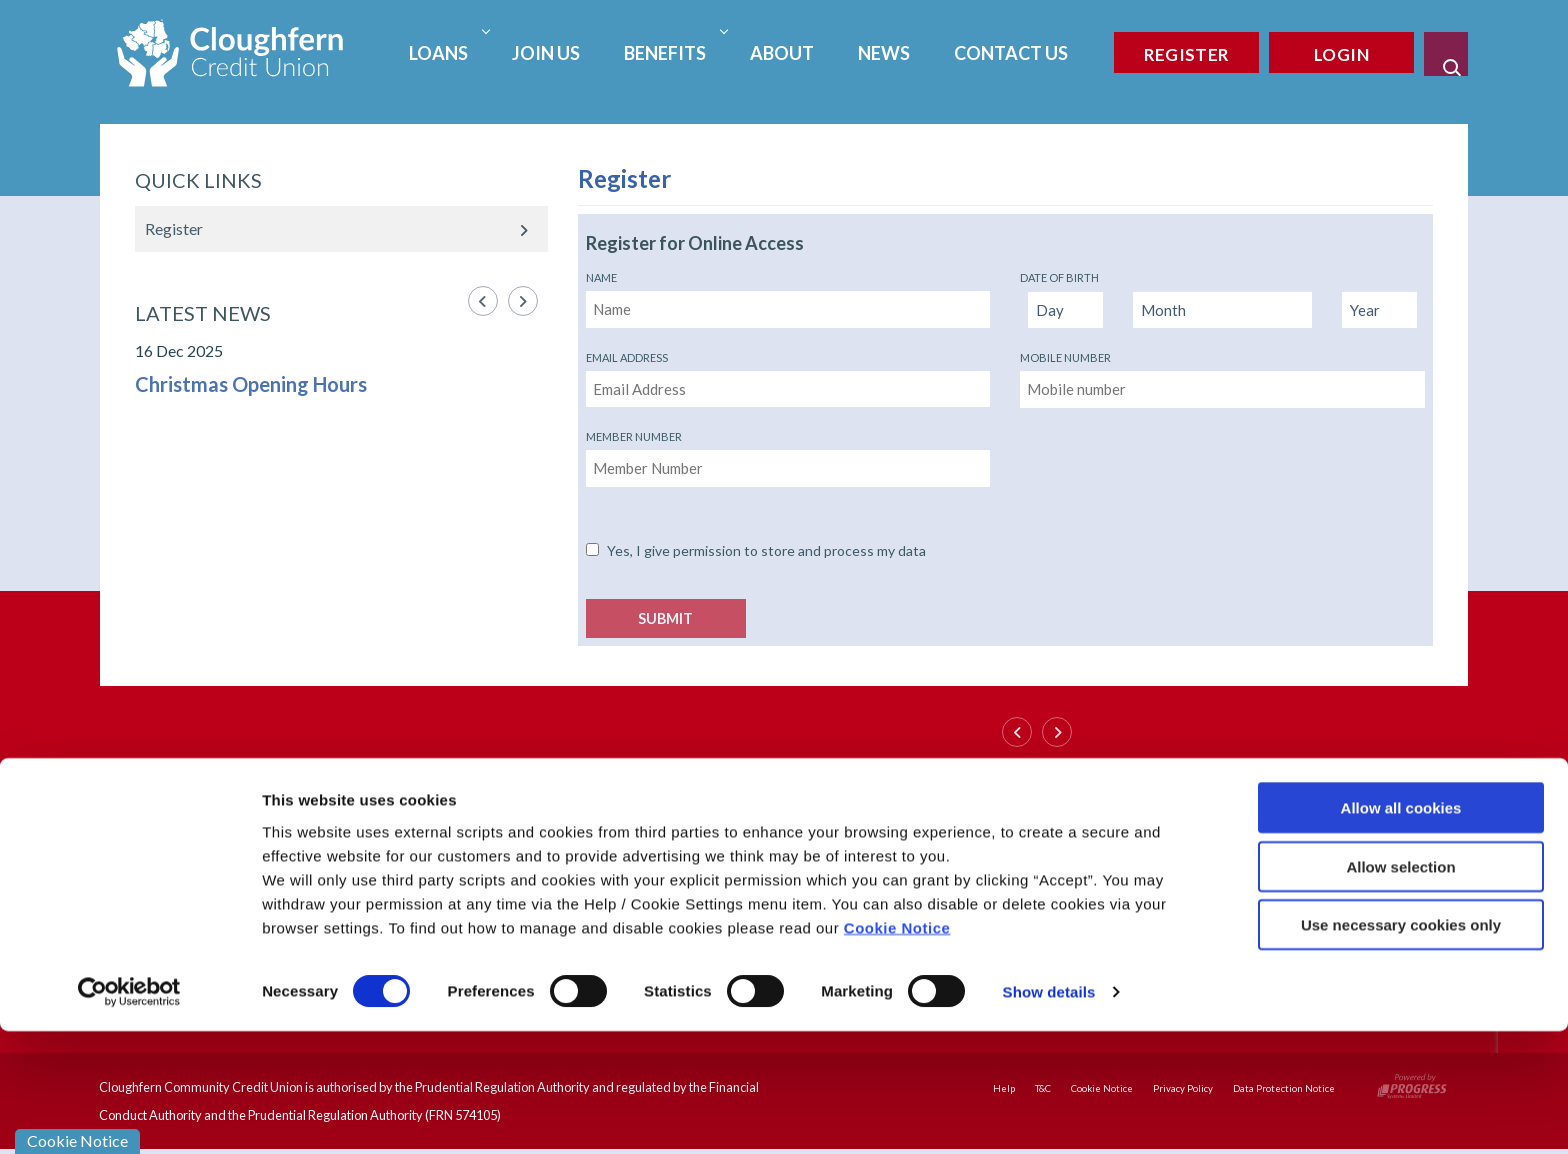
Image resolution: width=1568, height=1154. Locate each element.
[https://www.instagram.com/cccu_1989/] (1280, 836)
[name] (788, 309)
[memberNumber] (788, 468)
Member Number (634, 436)
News (884, 53)
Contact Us (1011, 53)
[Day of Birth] (1065, 310)
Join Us (546, 53)
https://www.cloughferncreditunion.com (370, 872)
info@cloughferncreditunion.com (345, 850)
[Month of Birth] (1222, 310)
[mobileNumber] (1222, 389)
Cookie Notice (897, 1049)
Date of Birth (1059, 277)
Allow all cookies (1401, 930)
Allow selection (1400, 989)
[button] (1446, 54)
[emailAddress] (788, 389)
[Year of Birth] (1379, 310)
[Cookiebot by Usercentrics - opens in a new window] (129, 1115)
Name (601, 277)
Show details (1049, 1114)
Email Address (627, 357)
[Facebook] (1270, 790)
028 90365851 (278, 827)
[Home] (230, 50)
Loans (447, 53)
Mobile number (1065, 357)
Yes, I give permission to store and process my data (766, 550)
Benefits (673, 53)
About (782, 53)
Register (174, 228)
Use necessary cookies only (1401, 1047)
